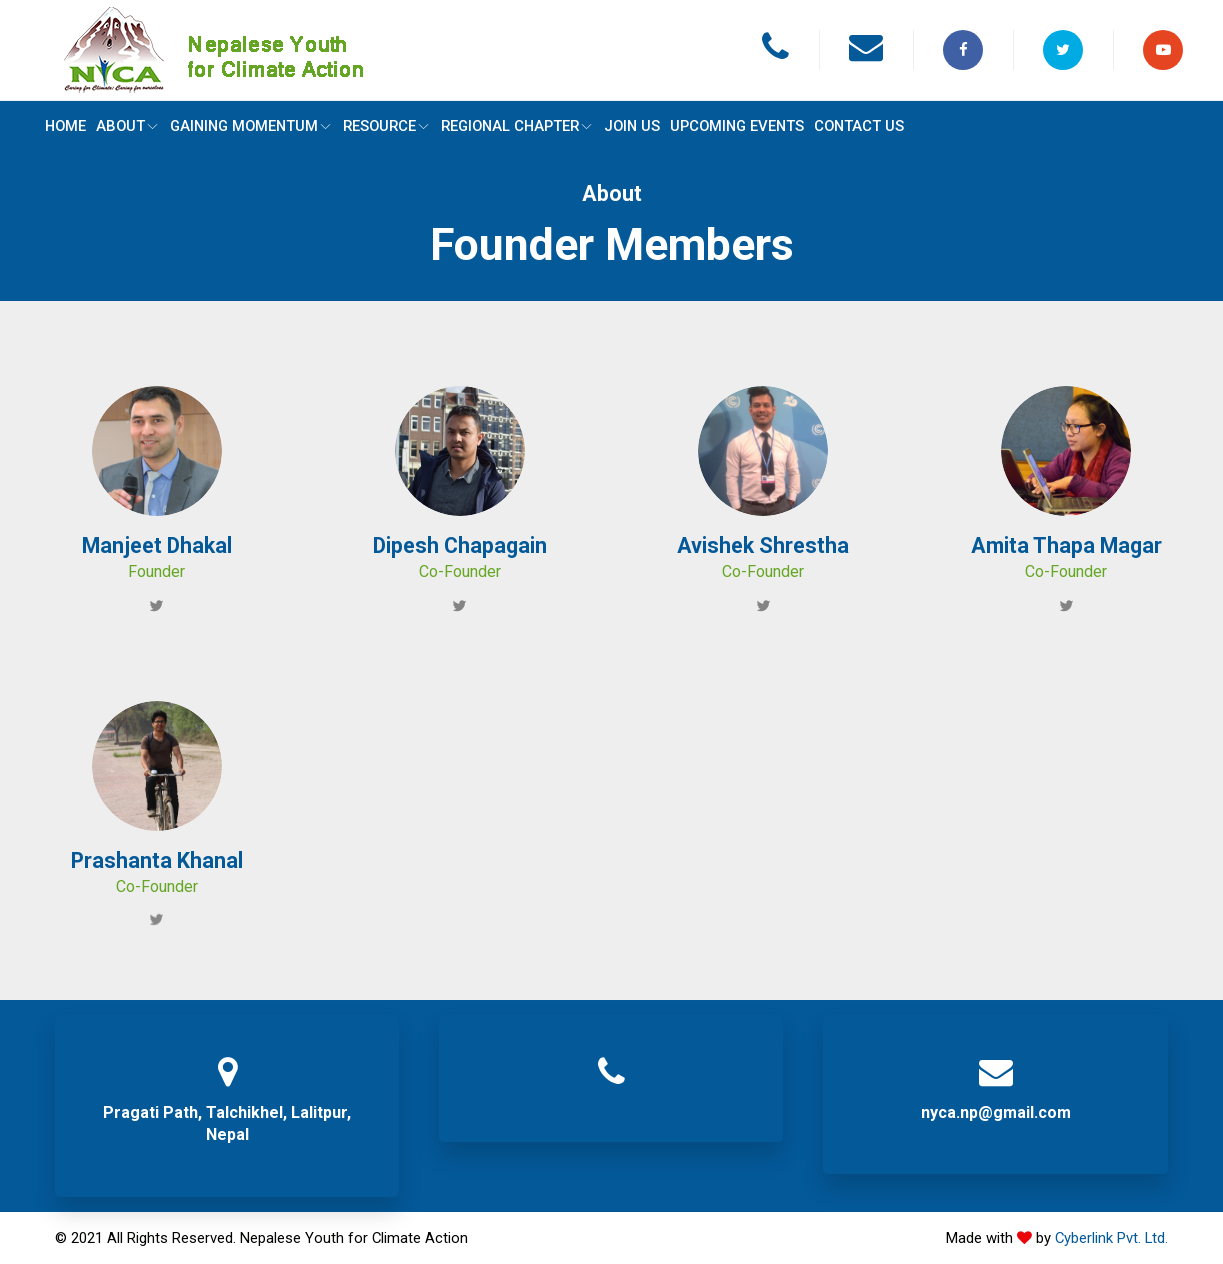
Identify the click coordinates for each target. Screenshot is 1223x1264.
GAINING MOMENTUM (254, 126)
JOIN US (639, 126)
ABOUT (130, 126)
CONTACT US (869, 126)
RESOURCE (392, 126)
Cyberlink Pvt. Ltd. (1111, 1238)
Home (66, 126)
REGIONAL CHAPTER (523, 126)
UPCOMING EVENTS (746, 126)
